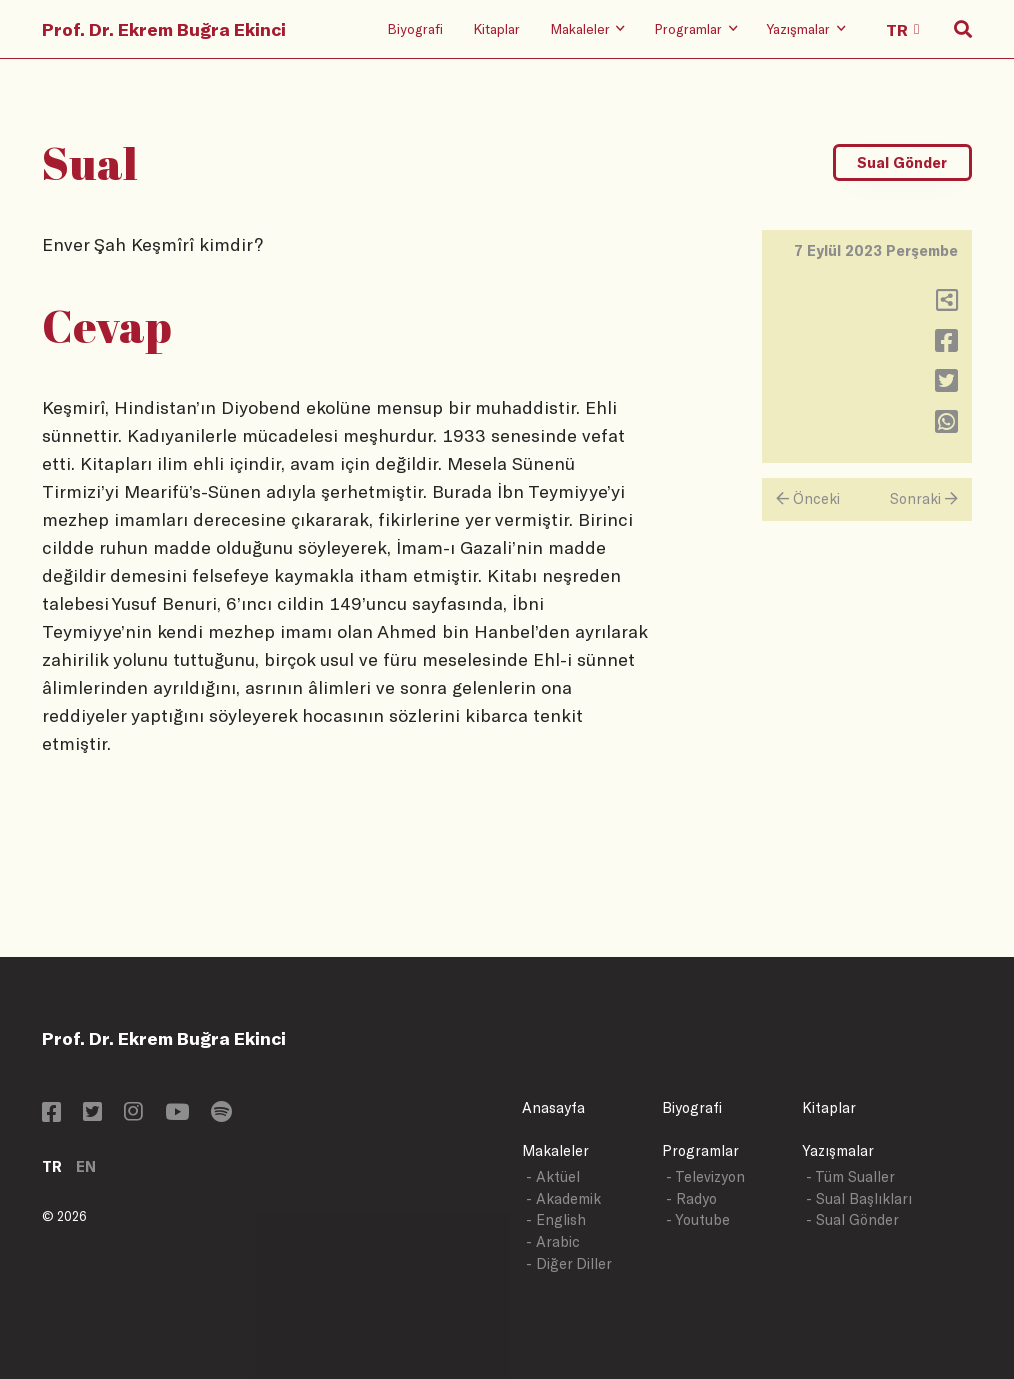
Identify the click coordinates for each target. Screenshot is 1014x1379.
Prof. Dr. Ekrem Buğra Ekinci (164, 29)
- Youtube (698, 1219)
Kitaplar (496, 28)
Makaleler (555, 1150)
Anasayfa (553, 1107)
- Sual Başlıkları (859, 1198)
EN (86, 1166)
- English (556, 1219)
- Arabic (553, 1241)
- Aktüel (553, 1176)
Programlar (700, 1150)
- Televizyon (705, 1176)
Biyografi (415, 28)
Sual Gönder (902, 162)
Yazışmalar (838, 1150)
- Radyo (691, 1198)
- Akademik (563, 1198)
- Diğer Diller (569, 1263)
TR (52, 1166)
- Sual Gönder (852, 1219)
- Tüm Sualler (850, 1176)
